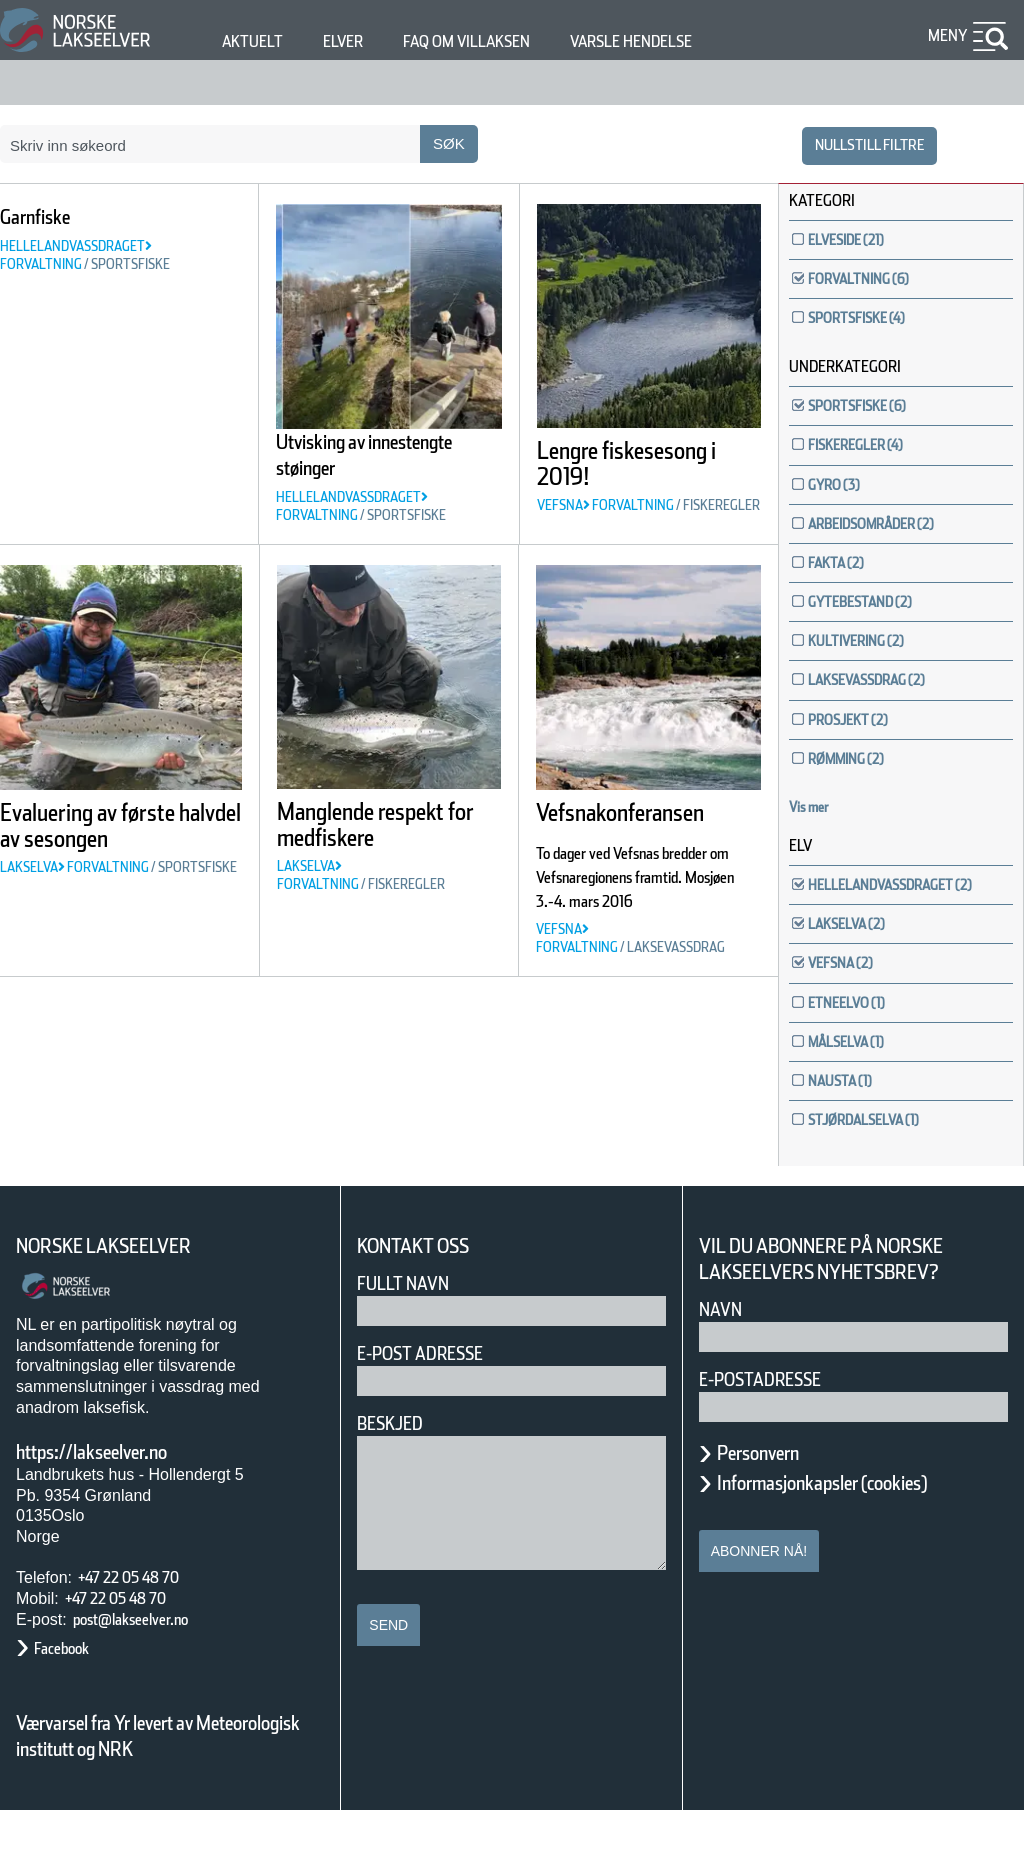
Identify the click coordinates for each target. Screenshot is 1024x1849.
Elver (354, 41)
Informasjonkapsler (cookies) (861, 1521)
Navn (724, 1347)
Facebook (71, 1687)
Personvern (773, 1491)
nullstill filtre (858, 145)
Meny (945, 35)
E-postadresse (773, 1417)
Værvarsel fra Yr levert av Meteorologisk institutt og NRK (168, 1774)
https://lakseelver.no (117, 1490)
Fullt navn (411, 1321)
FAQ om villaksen (497, 41)
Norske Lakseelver (122, 1285)
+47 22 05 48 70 (146, 1615)
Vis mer (819, 807)
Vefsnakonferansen (650, 848)
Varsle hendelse (691, 41)
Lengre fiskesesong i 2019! (614, 477)
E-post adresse (434, 1391)
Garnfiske (47, 217)
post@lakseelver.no (151, 1657)
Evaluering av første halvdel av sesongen (121, 874)
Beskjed (396, 1461)
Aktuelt (256, 41)
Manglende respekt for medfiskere (343, 872)
